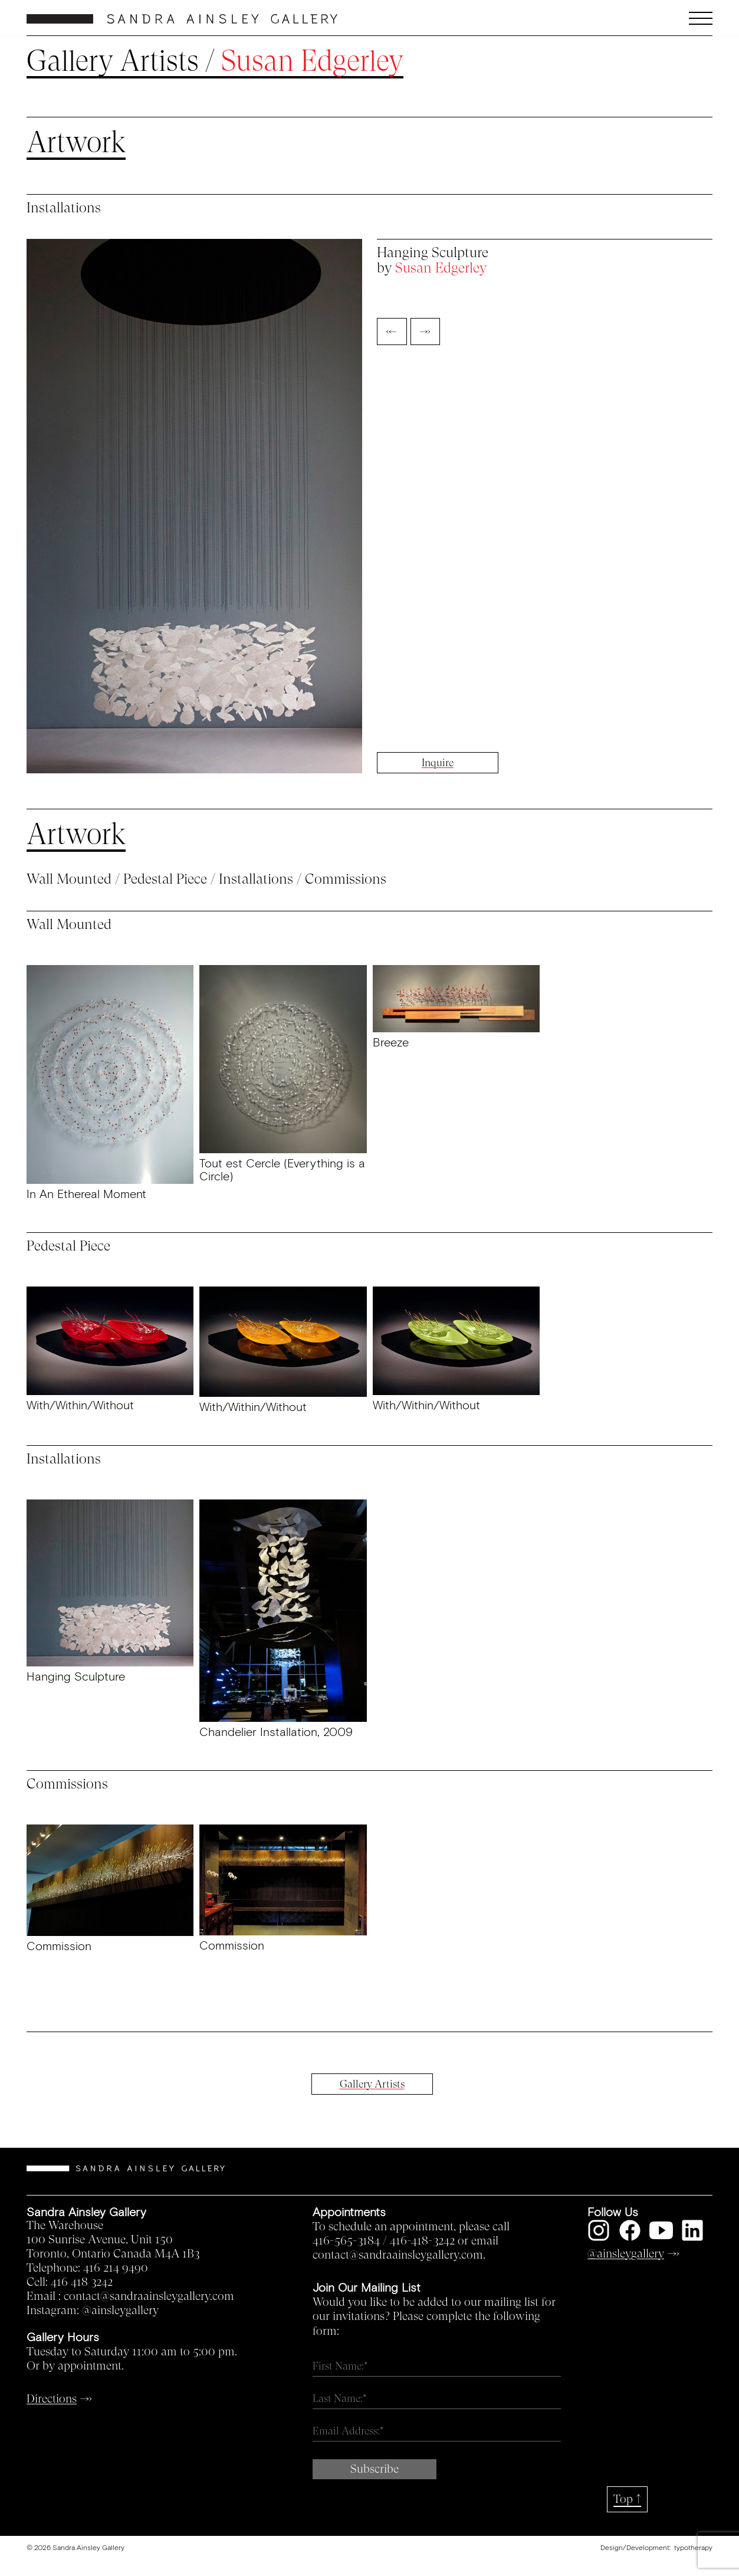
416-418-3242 (422, 2240)
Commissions (345, 879)
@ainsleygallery (120, 2310)
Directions (52, 2399)
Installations (256, 879)
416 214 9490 (115, 2268)
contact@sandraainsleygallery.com (149, 2296)
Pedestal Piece (165, 879)
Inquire (438, 763)
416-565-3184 (346, 2240)
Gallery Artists (113, 61)
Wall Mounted (69, 879)
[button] (626, 18)
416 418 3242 (82, 2282)
